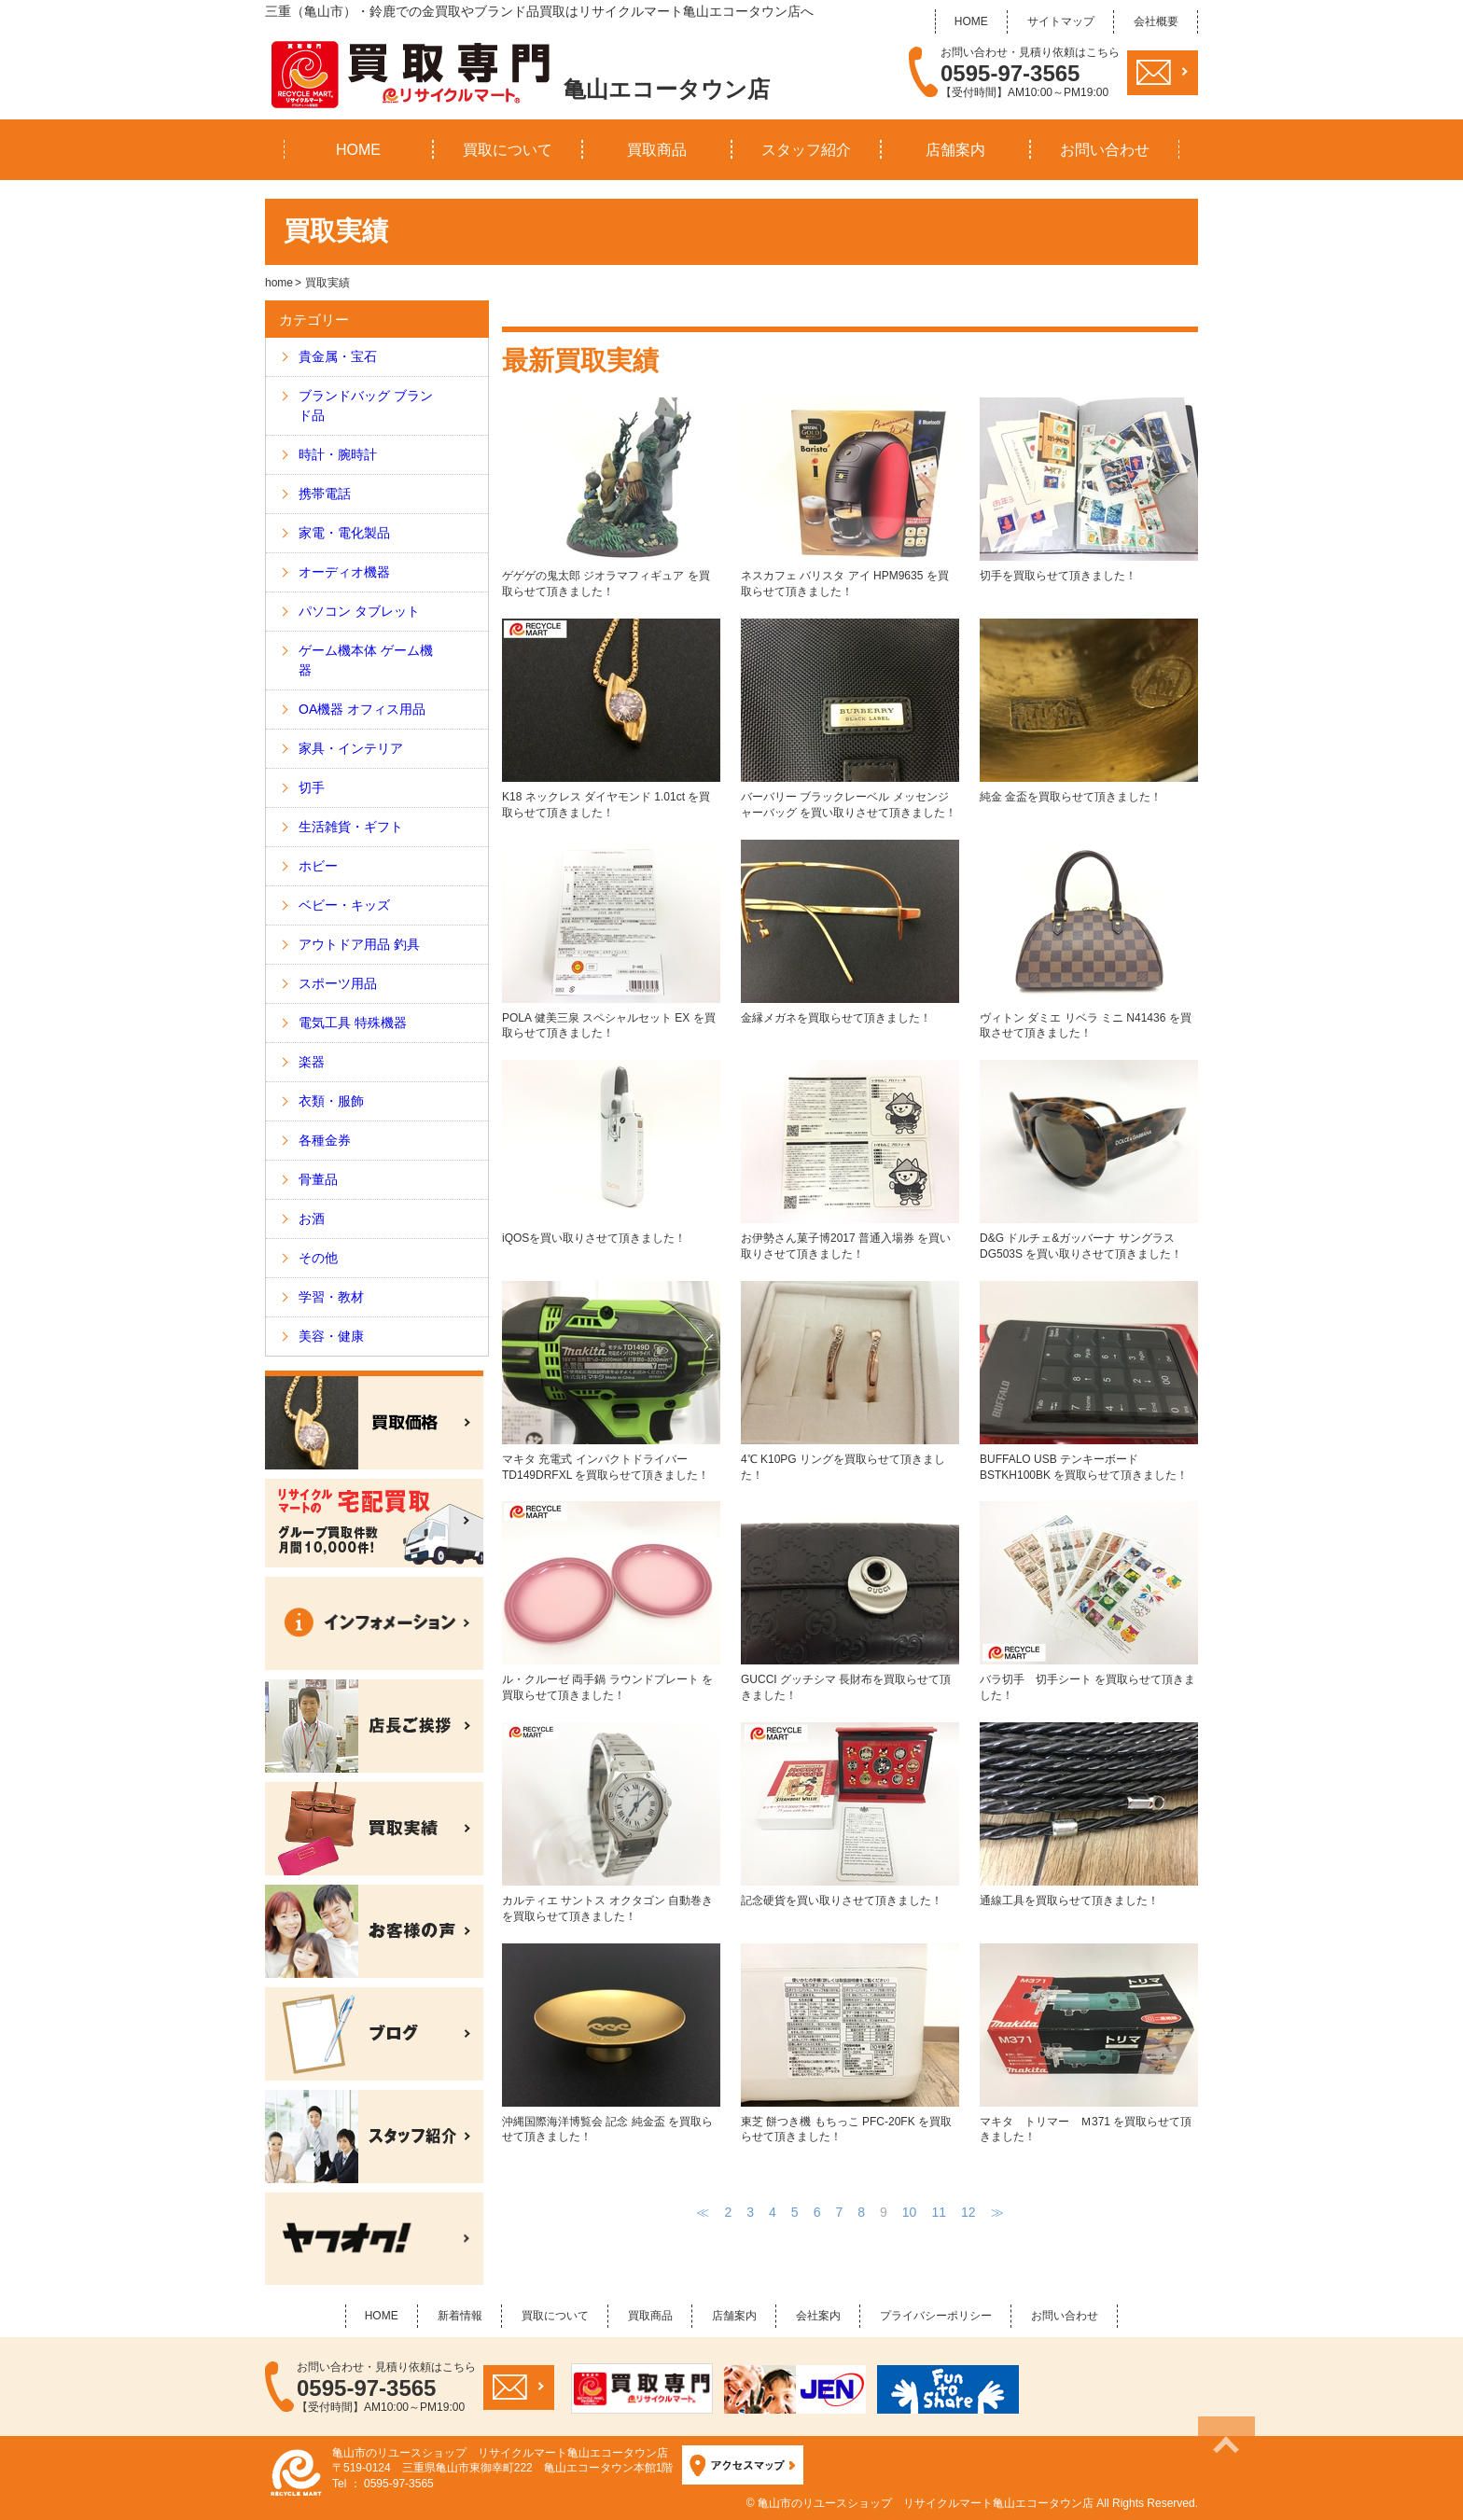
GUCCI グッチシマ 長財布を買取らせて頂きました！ (850, 1601)
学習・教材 (331, 1296)
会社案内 (818, 2315)
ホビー (318, 865)
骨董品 (318, 1179)
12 (968, 2212)
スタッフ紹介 (806, 150)
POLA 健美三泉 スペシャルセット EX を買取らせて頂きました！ (611, 940)
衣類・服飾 (331, 1100)
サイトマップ (1060, 21)
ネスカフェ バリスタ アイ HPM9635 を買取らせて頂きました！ (850, 497)
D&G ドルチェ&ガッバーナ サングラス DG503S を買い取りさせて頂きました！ (1089, 1160)
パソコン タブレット (359, 611)
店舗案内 (955, 150)
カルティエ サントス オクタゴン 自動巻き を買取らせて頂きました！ (611, 1822)
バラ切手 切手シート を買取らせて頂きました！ (1089, 1601)
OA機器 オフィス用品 (362, 709)
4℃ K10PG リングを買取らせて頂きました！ (850, 1381)
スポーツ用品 (338, 983)
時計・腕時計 (338, 454)
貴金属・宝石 (338, 356)
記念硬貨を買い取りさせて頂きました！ (850, 1814)
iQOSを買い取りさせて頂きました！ (611, 1152)
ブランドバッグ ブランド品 (366, 405)
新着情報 (460, 2315)
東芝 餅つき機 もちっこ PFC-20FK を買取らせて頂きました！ (850, 2043)
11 (938, 2212)
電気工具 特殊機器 (353, 1022)
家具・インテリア (351, 748)
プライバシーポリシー (936, 2315)
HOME (971, 21)
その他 (318, 1257)
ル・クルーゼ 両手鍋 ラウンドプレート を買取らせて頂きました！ (611, 1601)
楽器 (312, 1061)
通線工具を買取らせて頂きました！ (1089, 1814)
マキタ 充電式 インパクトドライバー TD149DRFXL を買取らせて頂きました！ (611, 1381)
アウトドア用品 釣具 (359, 944)
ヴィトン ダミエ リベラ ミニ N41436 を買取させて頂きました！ (1089, 940)
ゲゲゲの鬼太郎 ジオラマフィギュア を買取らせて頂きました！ (611, 497)
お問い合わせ (1105, 150)
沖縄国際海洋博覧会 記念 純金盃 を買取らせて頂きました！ (611, 2043)
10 (909, 2212)
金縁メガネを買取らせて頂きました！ (850, 932)
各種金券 (325, 1140)
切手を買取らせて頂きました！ (1089, 489)
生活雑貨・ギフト (351, 826)
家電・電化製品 (344, 532)
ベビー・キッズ (344, 905)
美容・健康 (331, 1336)
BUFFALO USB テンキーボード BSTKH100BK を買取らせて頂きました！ (1089, 1381)
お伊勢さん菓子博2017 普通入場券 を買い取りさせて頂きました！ (850, 1160)
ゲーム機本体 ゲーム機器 (366, 660)
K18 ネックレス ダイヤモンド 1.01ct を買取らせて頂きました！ (611, 719)
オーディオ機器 (344, 571)
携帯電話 (325, 493)
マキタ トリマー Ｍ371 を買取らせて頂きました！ (1089, 2043)
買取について (507, 150)
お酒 (312, 1218)
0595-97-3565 (1010, 73)
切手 (312, 787)
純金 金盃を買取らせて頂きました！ (1089, 711)
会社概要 (1156, 21)
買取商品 (657, 150)
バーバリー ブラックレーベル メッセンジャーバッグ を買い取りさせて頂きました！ (850, 719)
